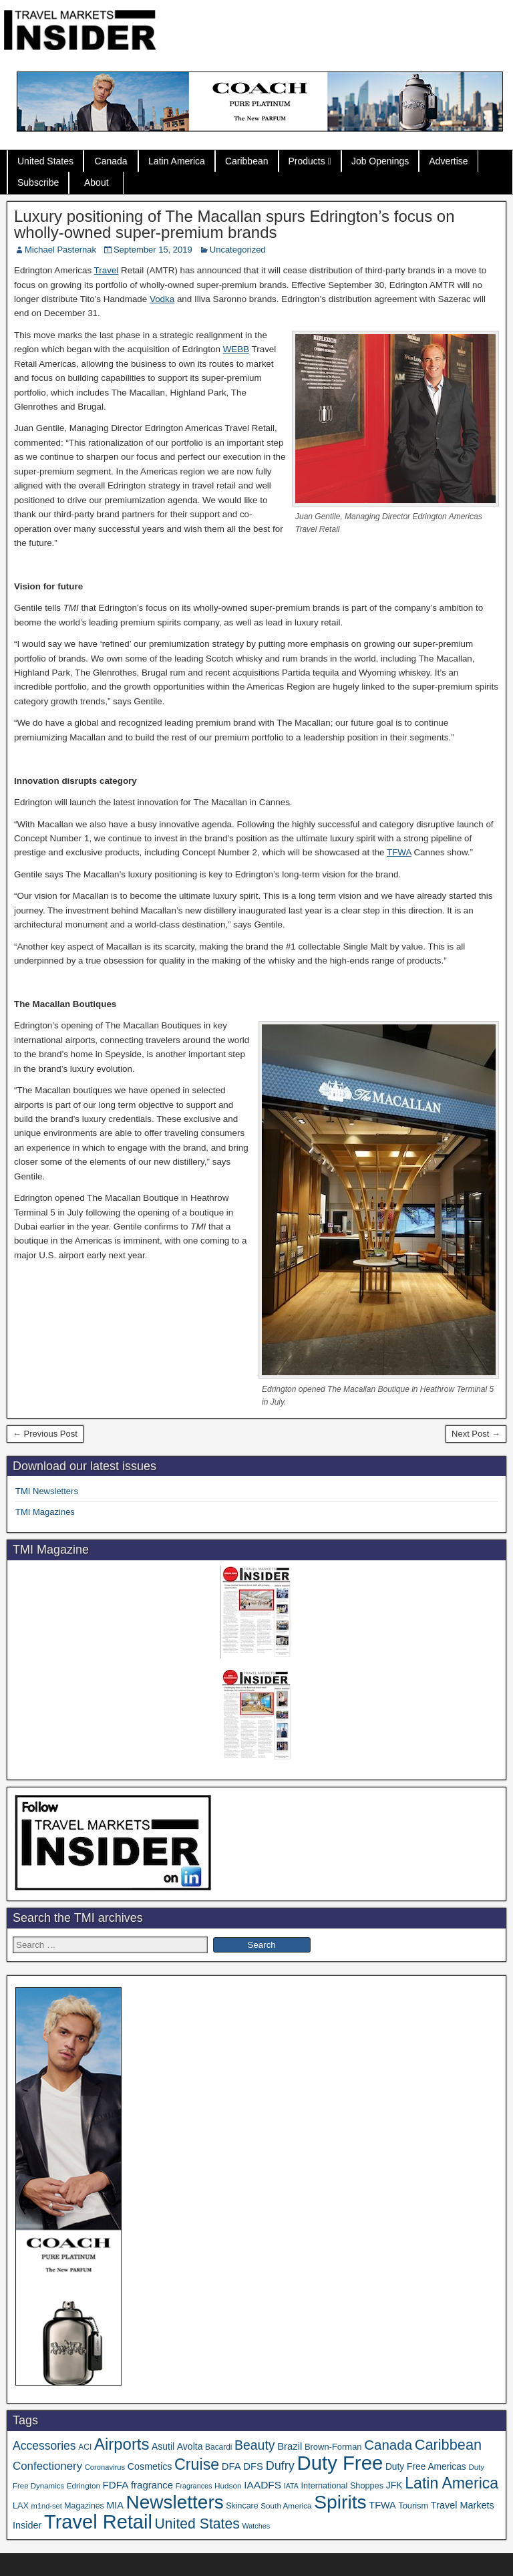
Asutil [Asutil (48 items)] (163, 2446)
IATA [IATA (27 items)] (291, 2486)
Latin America (176, 161)
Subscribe (38, 182)
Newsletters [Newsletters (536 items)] (175, 2502)
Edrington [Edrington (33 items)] (83, 2485)
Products (307, 161)
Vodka (162, 299)
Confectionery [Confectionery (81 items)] (47, 2466)
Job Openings (380, 161)
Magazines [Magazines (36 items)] (84, 2506)
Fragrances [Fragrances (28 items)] (194, 2486)
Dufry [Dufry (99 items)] (280, 2465)
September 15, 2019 (153, 250)
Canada (111, 161)
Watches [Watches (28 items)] (256, 2526)
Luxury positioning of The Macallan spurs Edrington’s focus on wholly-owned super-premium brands (234, 224)
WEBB (236, 349)
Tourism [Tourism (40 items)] (413, 2505)
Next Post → (476, 1434)
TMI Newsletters (46, 1491)
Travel (106, 270)
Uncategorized (238, 250)
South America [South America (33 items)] (286, 2505)
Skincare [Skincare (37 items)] (242, 2506)
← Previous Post (45, 1434)
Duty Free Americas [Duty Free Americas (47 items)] (425, 2467)
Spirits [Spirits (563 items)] (340, 2502)
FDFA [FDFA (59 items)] (116, 2484)
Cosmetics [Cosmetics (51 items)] (150, 2466)
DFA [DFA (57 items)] (231, 2466)
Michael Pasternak (60, 250)
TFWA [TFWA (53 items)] (382, 2505)
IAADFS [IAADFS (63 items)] (262, 2484)
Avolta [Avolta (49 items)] (190, 2446)
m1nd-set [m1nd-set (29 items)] (46, 2506)
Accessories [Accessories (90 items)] (44, 2445)
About (96, 182)
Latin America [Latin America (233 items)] (451, 2483)
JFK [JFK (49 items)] (394, 2485)
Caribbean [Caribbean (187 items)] (448, 2444)
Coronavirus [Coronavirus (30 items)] (105, 2467)
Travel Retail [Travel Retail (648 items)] (98, 2522)
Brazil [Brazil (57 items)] (289, 2446)
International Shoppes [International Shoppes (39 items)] (342, 2485)
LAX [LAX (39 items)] (21, 2506)
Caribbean (247, 161)
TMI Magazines (45, 1512)
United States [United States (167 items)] (197, 2523)
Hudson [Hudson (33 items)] (227, 2485)
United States (45, 161)
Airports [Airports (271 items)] (121, 2444)
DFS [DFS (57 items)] (253, 2466)
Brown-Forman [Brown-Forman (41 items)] (333, 2447)
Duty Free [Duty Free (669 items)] (340, 2463)
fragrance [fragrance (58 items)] (152, 2484)
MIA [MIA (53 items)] (115, 2505)
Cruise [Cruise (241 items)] (196, 2464)
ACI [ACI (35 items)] (85, 2447)
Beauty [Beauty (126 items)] (254, 2445)
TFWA (399, 852)
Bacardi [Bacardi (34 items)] (218, 2447)
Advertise (448, 161)
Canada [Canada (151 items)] (388, 2444)
